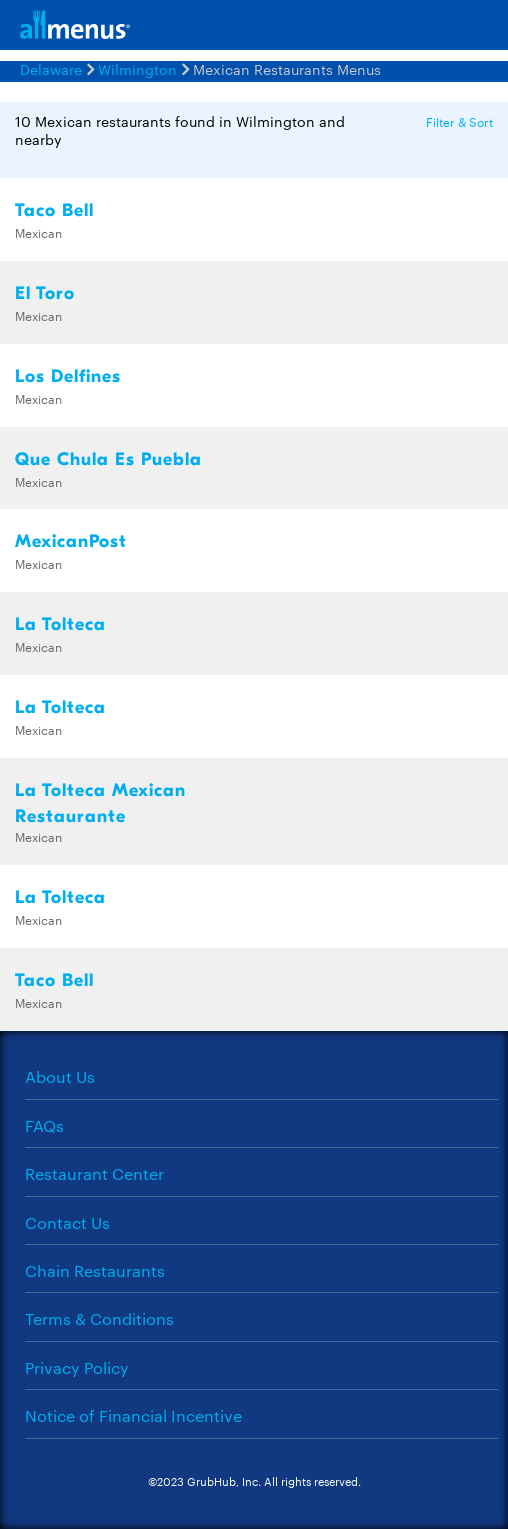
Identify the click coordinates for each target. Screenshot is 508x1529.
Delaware (51, 69)
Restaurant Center (94, 1173)
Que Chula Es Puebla (108, 459)
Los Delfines (68, 376)
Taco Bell (54, 210)
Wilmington (137, 69)
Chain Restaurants (95, 1270)
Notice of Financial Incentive (133, 1415)
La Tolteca (60, 624)
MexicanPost (71, 541)
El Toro (45, 293)
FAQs (44, 1125)
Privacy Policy (77, 1367)
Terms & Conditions (99, 1318)
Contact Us (67, 1222)
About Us (60, 1076)
